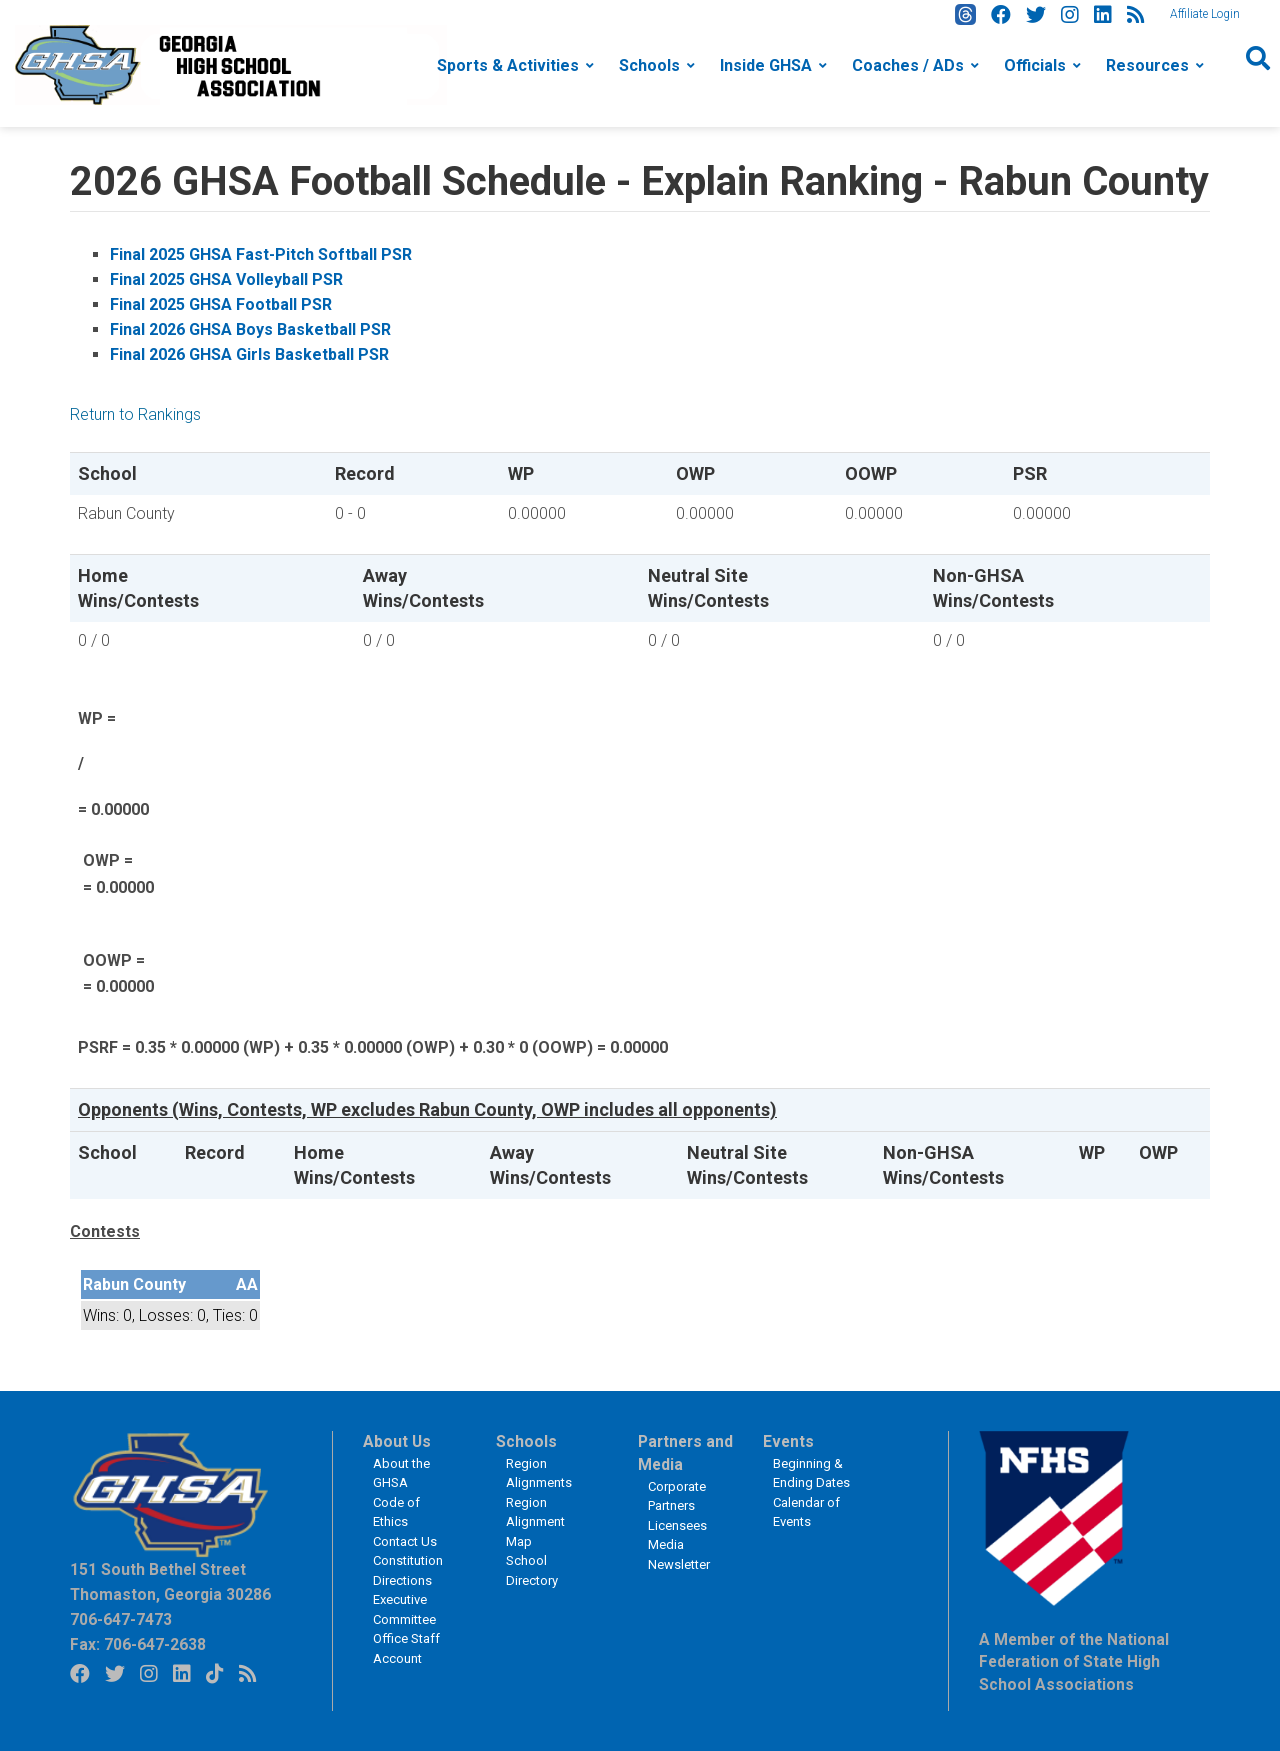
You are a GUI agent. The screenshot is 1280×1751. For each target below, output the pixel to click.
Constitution (408, 1560)
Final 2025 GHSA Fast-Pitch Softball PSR (261, 254)
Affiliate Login (1205, 14)
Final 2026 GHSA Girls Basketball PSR (249, 354)
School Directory (532, 1570)
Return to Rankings (135, 414)
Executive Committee (404, 1609)
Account (397, 1658)
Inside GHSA (766, 65)
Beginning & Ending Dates (811, 1473)
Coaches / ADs (908, 65)
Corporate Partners (677, 1496)
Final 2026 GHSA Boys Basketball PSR (250, 329)
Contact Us (405, 1541)
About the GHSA (401, 1473)
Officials (1035, 65)
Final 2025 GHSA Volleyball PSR (226, 279)
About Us (397, 1442)
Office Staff (406, 1638)
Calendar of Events (806, 1512)
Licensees (677, 1525)
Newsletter (679, 1564)
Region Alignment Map (535, 1522)
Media (666, 1544)
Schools (649, 65)
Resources (1147, 65)
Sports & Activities (508, 65)
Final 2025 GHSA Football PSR (221, 304)
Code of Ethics (396, 1512)
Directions (402, 1580)
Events (788, 1442)
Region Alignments (539, 1473)
